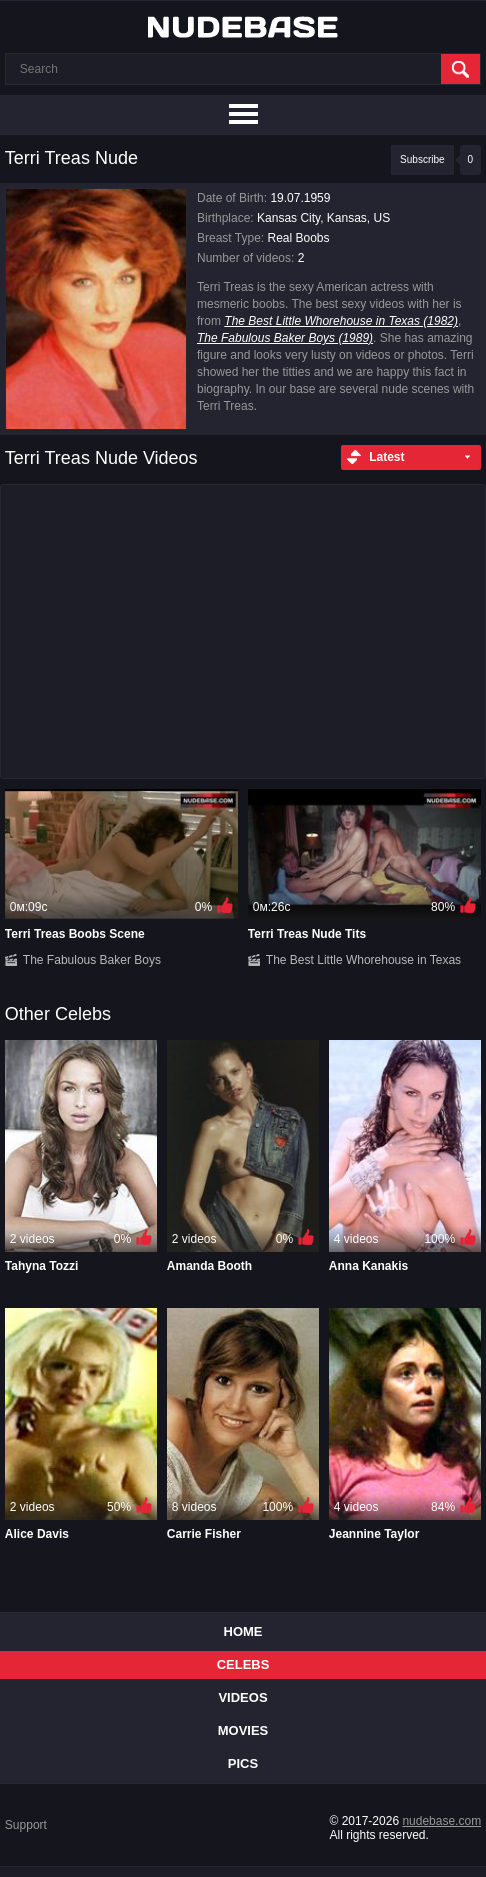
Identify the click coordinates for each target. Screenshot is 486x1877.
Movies (243, 1730)
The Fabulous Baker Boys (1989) (285, 338)
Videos (242, 1697)
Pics (243, 1763)
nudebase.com (441, 1821)
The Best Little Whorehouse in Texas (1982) (341, 321)
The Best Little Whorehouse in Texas (363, 960)
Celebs (243, 1664)
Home (243, 1631)
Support (26, 1825)
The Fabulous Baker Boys (92, 960)
